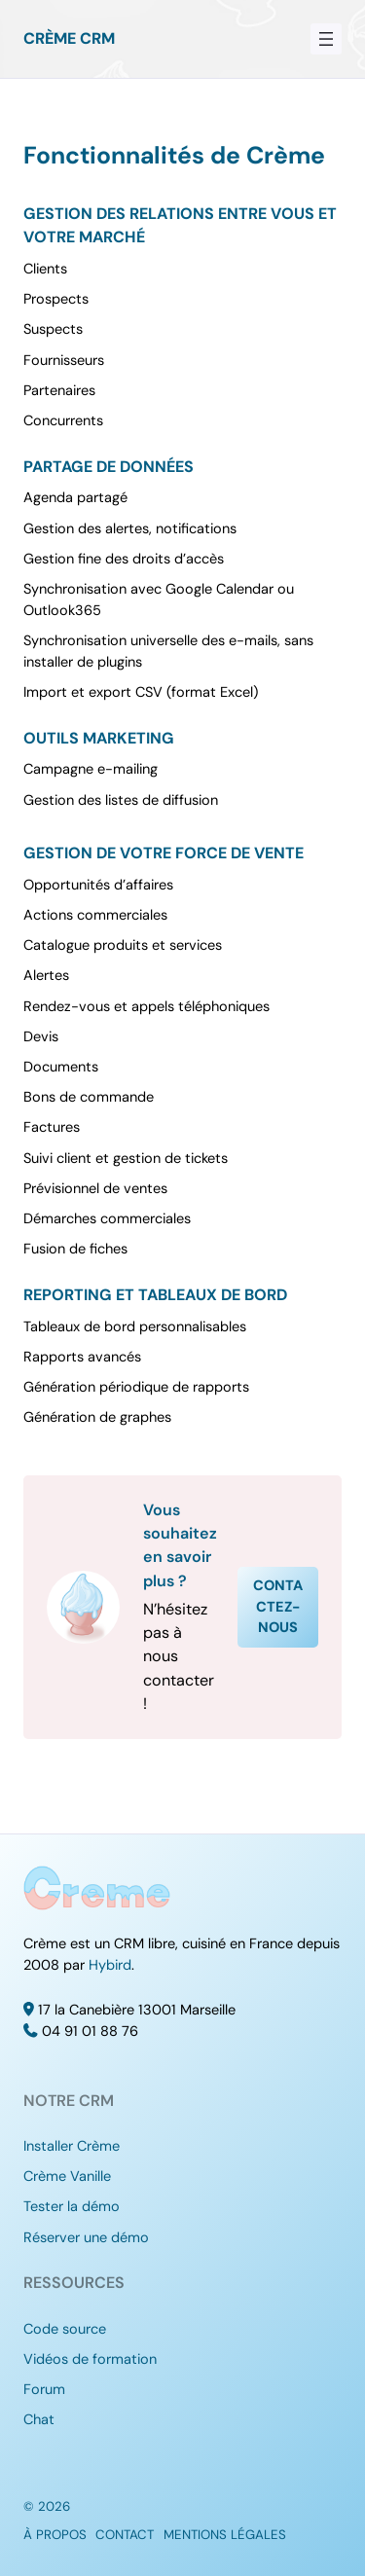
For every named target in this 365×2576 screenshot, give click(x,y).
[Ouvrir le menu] (326, 38)
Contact (124, 2534)
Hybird (110, 1965)
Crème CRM (69, 38)
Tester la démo (71, 2206)
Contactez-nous (278, 1607)
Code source (64, 2329)
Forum (44, 2389)
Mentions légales (225, 2534)
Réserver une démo (86, 2238)
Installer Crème (71, 2146)
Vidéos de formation (90, 2359)
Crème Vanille (67, 2176)
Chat (39, 2420)
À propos (55, 2534)
